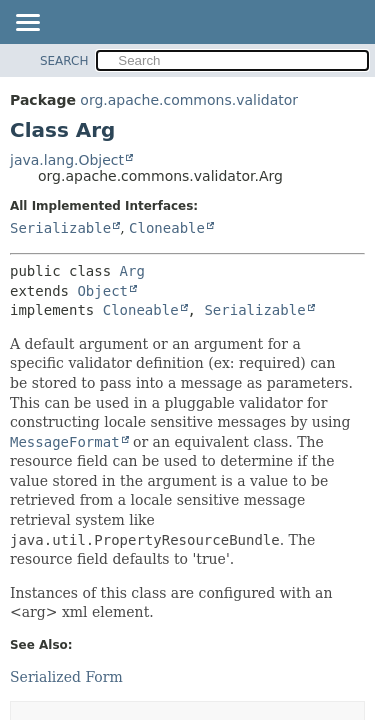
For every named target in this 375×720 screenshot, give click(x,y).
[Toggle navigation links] (27, 24)
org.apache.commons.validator (189, 100)
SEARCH (64, 61)
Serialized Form (66, 677)
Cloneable (167, 228)
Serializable (60, 228)
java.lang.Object (67, 160)
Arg (132, 271)
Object (102, 291)
